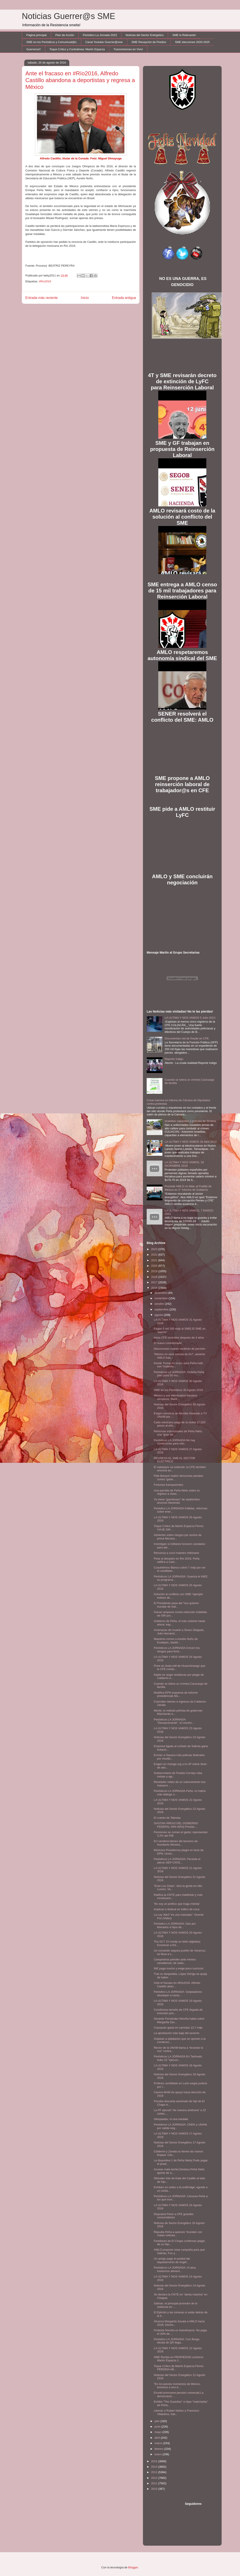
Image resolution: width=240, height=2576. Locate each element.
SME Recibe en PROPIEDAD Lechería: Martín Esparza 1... (178, 2358)
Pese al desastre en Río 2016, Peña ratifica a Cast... (176, 1560)
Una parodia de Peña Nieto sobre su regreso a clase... (177, 1492)
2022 (154, 1254)
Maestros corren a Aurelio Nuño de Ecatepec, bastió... (176, 1640)
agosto (159, 1314)
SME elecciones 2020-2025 (192, 42)
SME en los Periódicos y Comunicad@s (51, 42)
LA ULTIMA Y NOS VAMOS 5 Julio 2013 (190, 1017)
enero (159, 2454)
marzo (159, 2443)
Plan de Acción (64, 35)
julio (157, 2421)
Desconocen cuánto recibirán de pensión (179, 1348)
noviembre (162, 1298)
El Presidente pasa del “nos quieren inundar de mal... (176, 1604)
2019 (154, 1271)
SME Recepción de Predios (148, 42)
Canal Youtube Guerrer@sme (104, 42)
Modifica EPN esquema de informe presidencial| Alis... (176, 1694)
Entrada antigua (124, 298)
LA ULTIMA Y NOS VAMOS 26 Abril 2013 (191, 1141)
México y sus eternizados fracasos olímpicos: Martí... (175, 1397)
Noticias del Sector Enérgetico (144, 35)
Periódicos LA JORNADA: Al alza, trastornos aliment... (175, 2269)
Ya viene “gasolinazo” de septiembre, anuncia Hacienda (177, 1501)
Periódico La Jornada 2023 (100, 35)
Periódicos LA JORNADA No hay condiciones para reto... (174, 1442)
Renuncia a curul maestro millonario (176, 1553)
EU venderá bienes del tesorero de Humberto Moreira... (176, 1842)
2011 (154, 2483)
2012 (154, 2477)
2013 (154, 2472)
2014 (154, 2466)
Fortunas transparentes (168, 1484)
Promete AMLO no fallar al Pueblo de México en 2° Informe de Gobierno (188, 1188)
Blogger (133, 2567)
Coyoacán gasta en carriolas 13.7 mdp (178, 2027)
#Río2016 (45, 281)
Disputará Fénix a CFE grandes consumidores (173, 2215)
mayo (158, 2432)
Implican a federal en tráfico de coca (176, 1909)
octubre (160, 1303)
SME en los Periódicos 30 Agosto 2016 (178, 1390)
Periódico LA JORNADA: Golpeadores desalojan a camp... (178, 1993)
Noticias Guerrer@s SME (68, 16)
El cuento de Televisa (167, 1817)
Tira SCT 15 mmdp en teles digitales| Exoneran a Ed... (177, 1943)
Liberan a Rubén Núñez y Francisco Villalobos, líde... (176, 2412)
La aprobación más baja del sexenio (176, 2033)
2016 (154, 1287)
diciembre (161, 1292)
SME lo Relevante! (184, 35)
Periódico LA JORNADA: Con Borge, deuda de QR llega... (177, 2341)
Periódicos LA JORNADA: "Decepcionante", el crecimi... (174, 1721)
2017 (154, 1282)
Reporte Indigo (174, 1059)
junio (158, 2426)
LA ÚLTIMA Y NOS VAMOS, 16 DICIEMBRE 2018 (184, 1164)
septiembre (162, 1309)
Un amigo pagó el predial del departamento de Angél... (172, 2260)
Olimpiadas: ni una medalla (171, 2119)
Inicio (85, 298)
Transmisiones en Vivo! (128, 49)
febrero (159, 2448)
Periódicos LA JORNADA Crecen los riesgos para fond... (177, 1649)
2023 (154, 1249)
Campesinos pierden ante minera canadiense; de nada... (175, 1961)
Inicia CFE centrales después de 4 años (179, 1337)
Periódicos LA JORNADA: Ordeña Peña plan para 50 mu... (179, 1373)
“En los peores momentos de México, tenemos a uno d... (177, 2385)
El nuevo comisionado (167, 1343)
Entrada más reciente (41, 298)
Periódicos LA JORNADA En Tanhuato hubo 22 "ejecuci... (178, 2058)
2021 (154, 1260)
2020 (154, 1265)
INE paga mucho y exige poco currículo (178, 1968)
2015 (154, 2461)
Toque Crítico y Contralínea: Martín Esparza (77, 49)
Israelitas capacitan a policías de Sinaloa (190, 1121)
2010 (154, 2488)
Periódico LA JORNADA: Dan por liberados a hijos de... (175, 1925)
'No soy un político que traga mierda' (177, 1903)
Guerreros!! (33, 49)
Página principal (36, 35)
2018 (154, 1277)
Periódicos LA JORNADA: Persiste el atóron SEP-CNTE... (177, 1860)
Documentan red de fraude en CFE (187, 1038)
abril (158, 2437)
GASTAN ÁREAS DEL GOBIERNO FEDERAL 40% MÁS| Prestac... (176, 1825)
